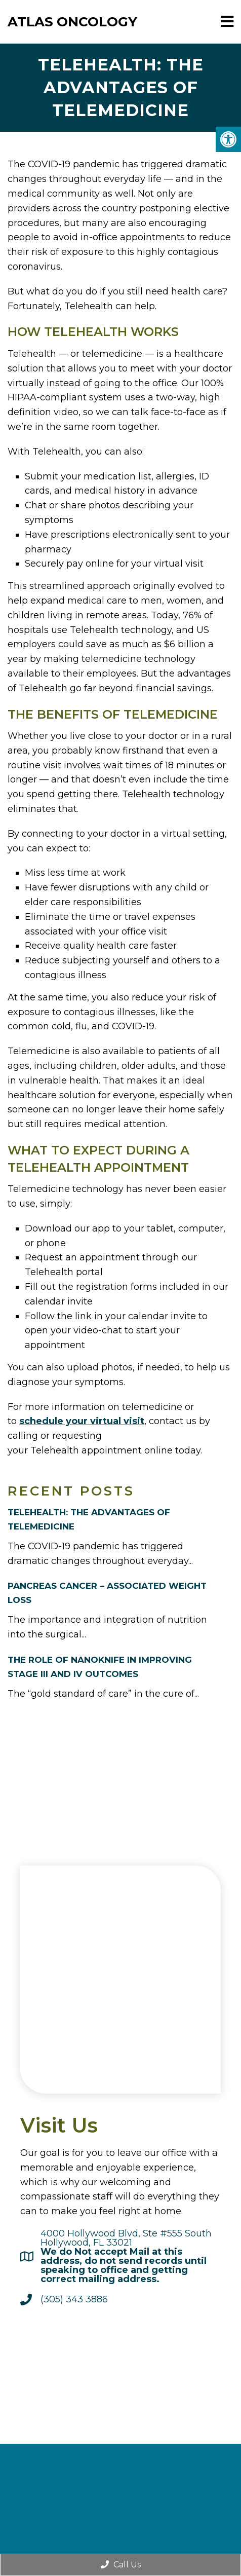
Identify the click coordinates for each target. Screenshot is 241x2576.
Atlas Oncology (72, 22)
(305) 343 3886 (74, 2299)
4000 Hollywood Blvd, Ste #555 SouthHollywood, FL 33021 (126, 2256)
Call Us (121, 2564)
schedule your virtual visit (81, 1421)
